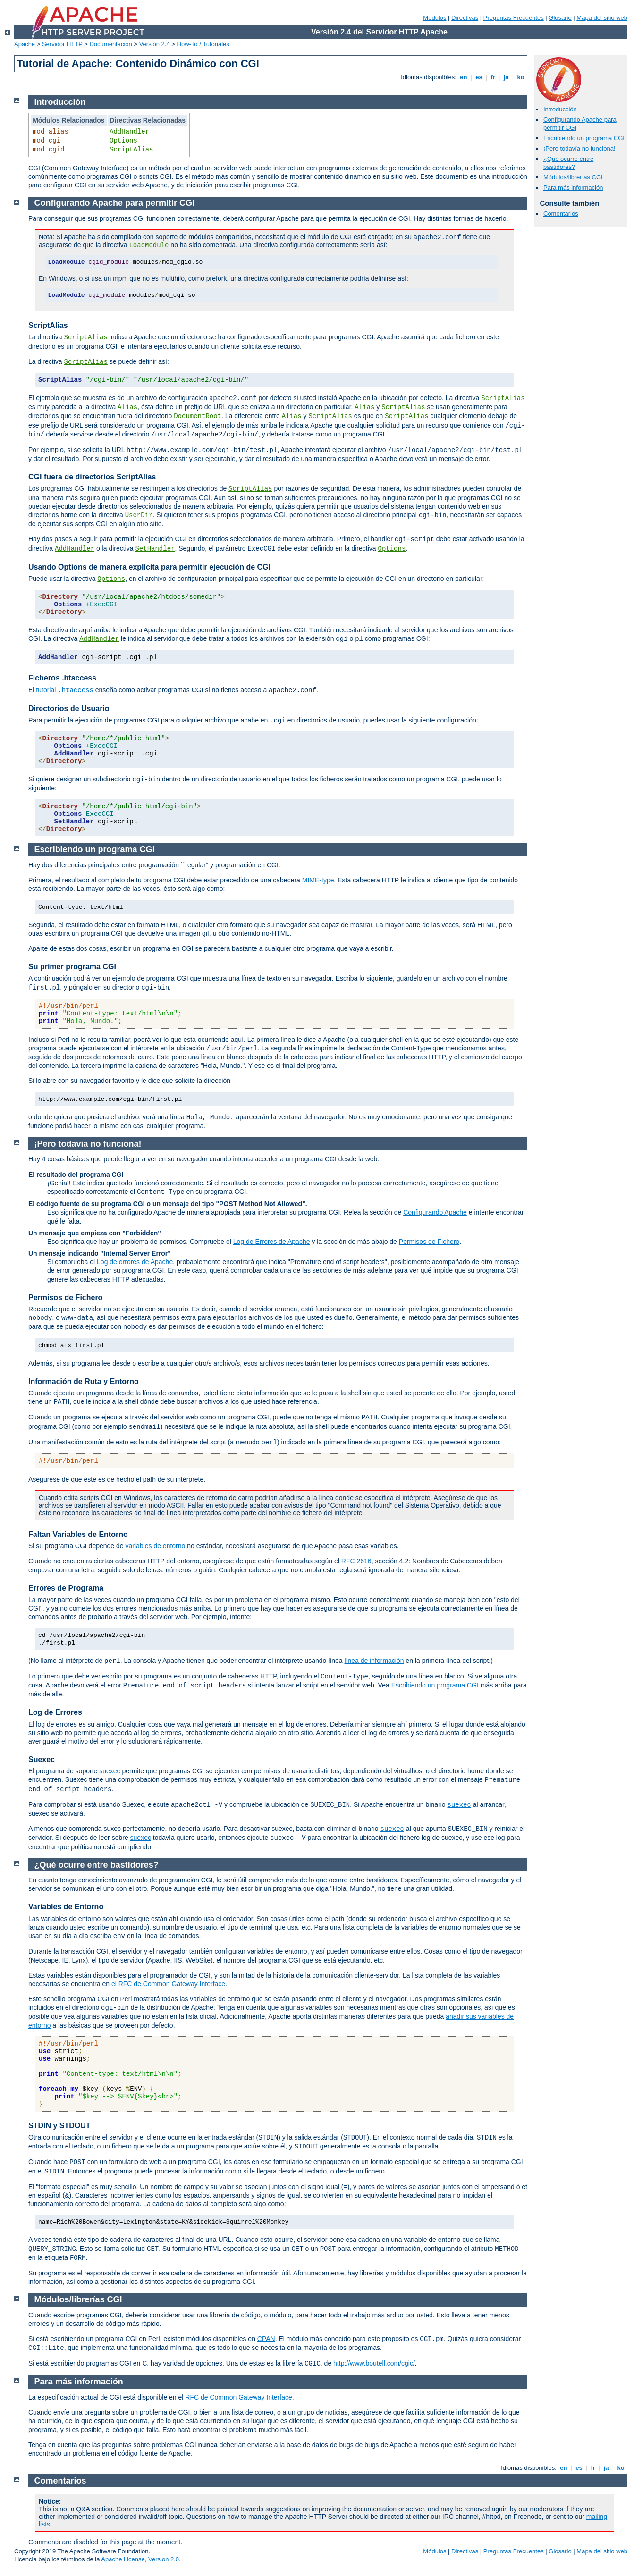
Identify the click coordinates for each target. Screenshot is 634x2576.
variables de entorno (155, 1546)
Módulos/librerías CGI (573, 177)
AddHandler (129, 131)
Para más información (573, 187)
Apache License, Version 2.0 (140, 2559)
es (479, 77)
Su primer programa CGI (72, 967)
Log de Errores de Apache (271, 1241)
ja (506, 77)
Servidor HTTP (62, 44)
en (463, 77)
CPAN (266, 2338)
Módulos (434, 17)
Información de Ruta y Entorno (83, 1381)
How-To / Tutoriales (203, 44)
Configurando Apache (435, 1212)
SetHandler (155, 549)
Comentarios (560, 213)
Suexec (41, 1759)
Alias (127, 407)
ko (521, 77)
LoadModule (149, 245)
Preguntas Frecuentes (513, 17)
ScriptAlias (131, 149)
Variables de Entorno (65, 1907)
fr (493, 77)
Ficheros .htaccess (62, 678)
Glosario (560, 17)
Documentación (110, 44)
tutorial (64, 690)
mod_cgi (46, 140)
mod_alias (50, 131)
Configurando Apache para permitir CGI (114, 203)
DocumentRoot (197, 416)
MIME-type (318, 880)
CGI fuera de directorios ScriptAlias (92, 477)
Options (123, 140)
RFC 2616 (356, 1561)
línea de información (374, 1660)
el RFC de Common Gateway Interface (168, 1984)
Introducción (560, 109)
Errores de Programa (65, 1588)
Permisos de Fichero (429, 1241)
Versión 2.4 (154, 44)
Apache (24, 44)
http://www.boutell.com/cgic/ (374, 2363)
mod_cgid (48, 149)
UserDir (139, 515)
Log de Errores (55, 1712)
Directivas (464, 17)
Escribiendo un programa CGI (584, 138)
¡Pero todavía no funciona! (579, 148)
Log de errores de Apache (135, 1262)
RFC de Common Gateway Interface (238, 2397)
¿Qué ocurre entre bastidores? (568, 162)
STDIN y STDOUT (59, 2126)
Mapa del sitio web (601, 17)
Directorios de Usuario (69, 709)
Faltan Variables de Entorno (78, 1534)
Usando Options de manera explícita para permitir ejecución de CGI (149, 567)
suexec (109, 1771)
